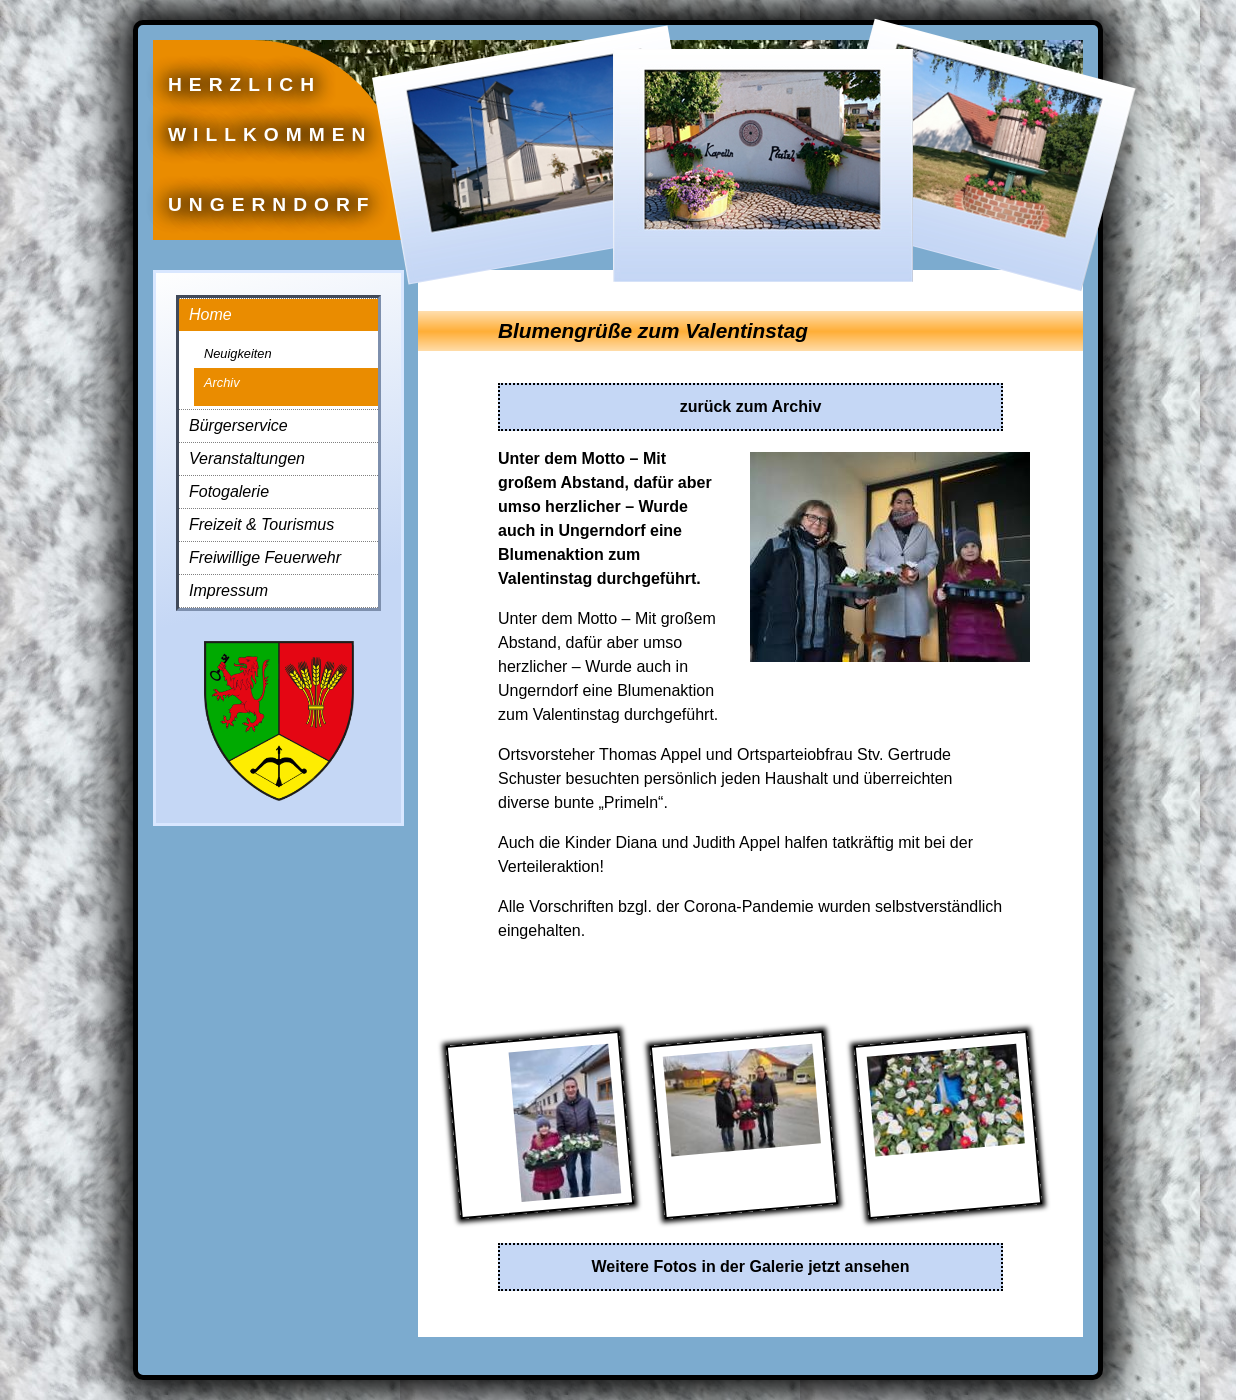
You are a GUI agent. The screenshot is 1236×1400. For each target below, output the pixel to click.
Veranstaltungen (247, 458)
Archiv (222, 382)
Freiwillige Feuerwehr (265, 557)
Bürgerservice (238, 425)
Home (210, 314)
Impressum (228, 590)
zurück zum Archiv (751, 406)
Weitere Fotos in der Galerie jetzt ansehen (750, 1266)
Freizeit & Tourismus (261, 524)
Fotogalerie (229, 491)
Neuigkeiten (238, 353)
